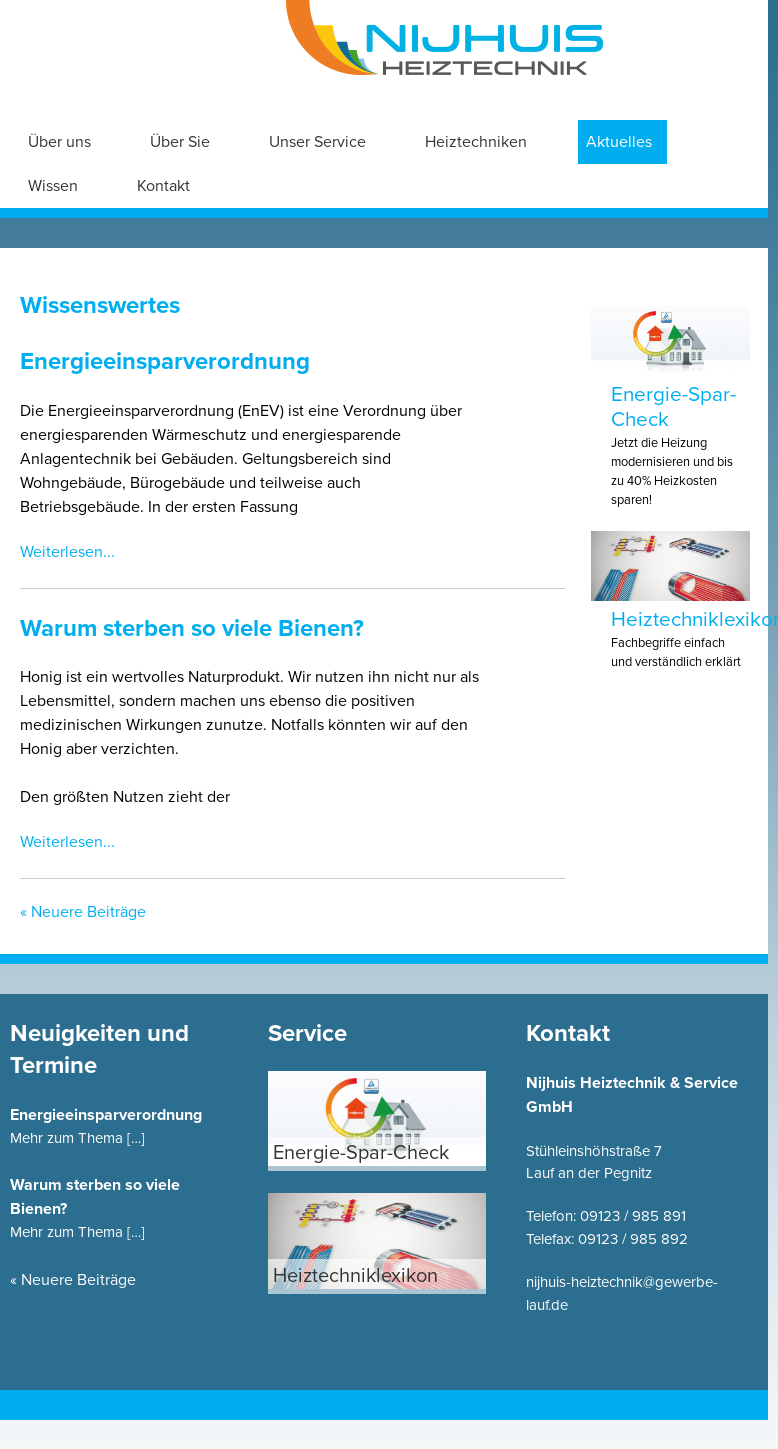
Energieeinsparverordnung (165, 361)
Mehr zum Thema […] (77, 1138)
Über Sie (180, 142)
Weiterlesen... (67, 552)
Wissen (53, 186)
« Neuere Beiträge (83, 912)
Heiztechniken (476, 142)
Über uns (59, 142)
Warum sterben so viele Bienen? (192, 628)
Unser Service (317, 142)
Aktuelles (619, 142)
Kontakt (163, 186)
